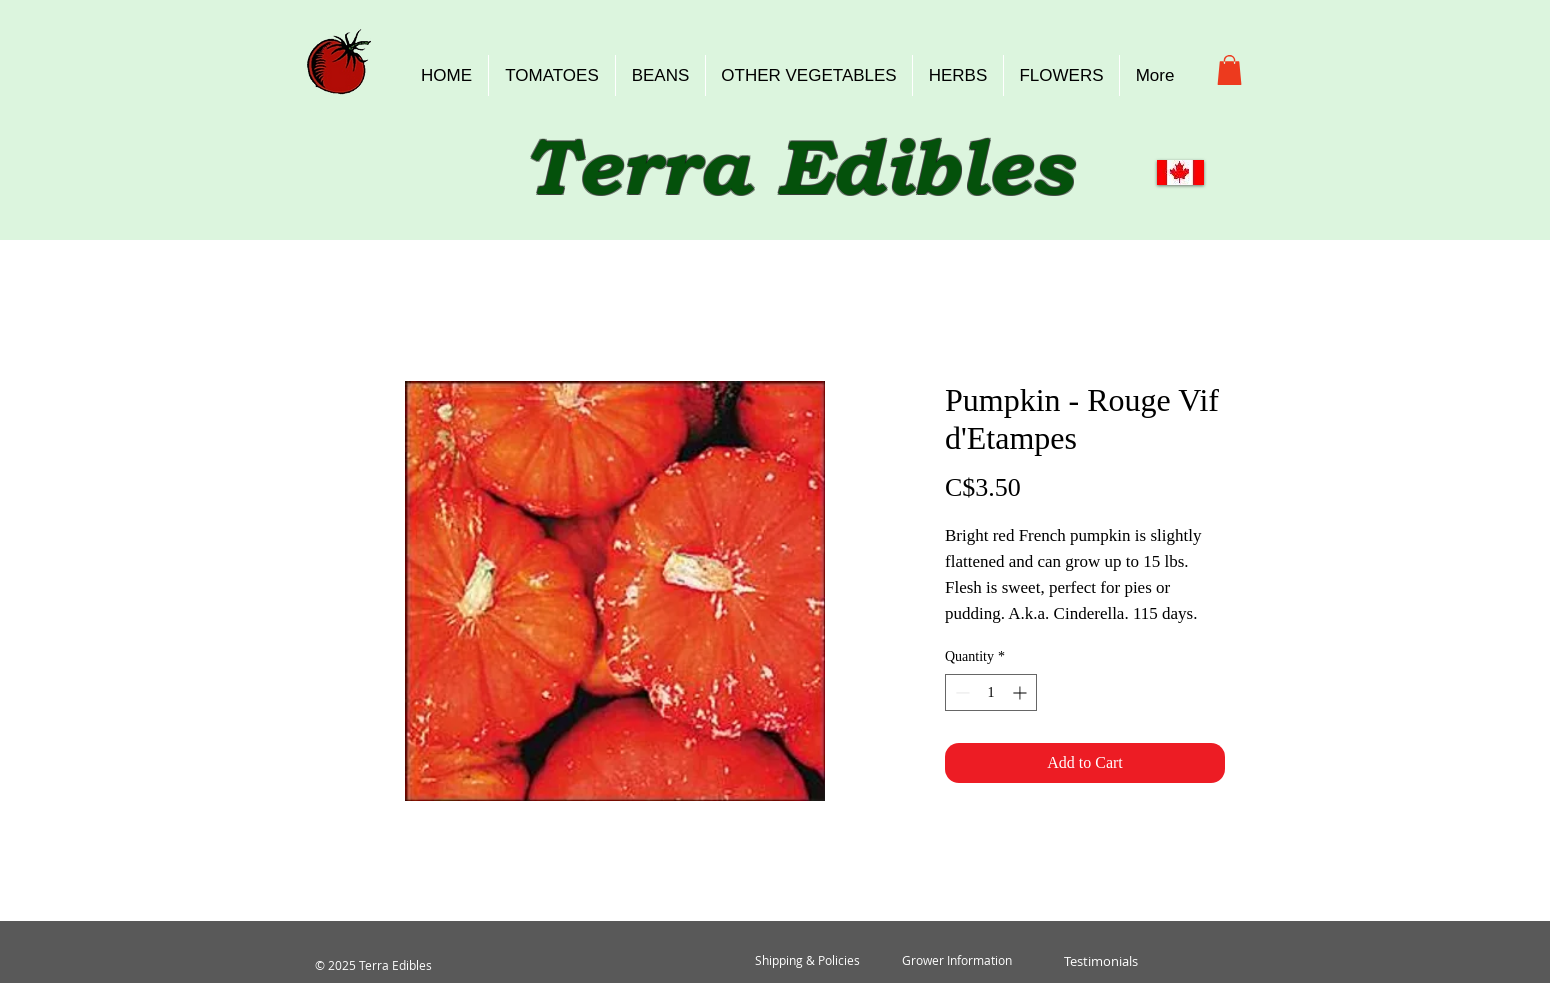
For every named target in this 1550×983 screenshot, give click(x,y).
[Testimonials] (1100, 961)
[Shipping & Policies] (807, 961)
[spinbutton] (991, 692)
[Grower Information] (957, 961)
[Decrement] (960, 692)
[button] (1229, 70)
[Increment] (1021, 692)
